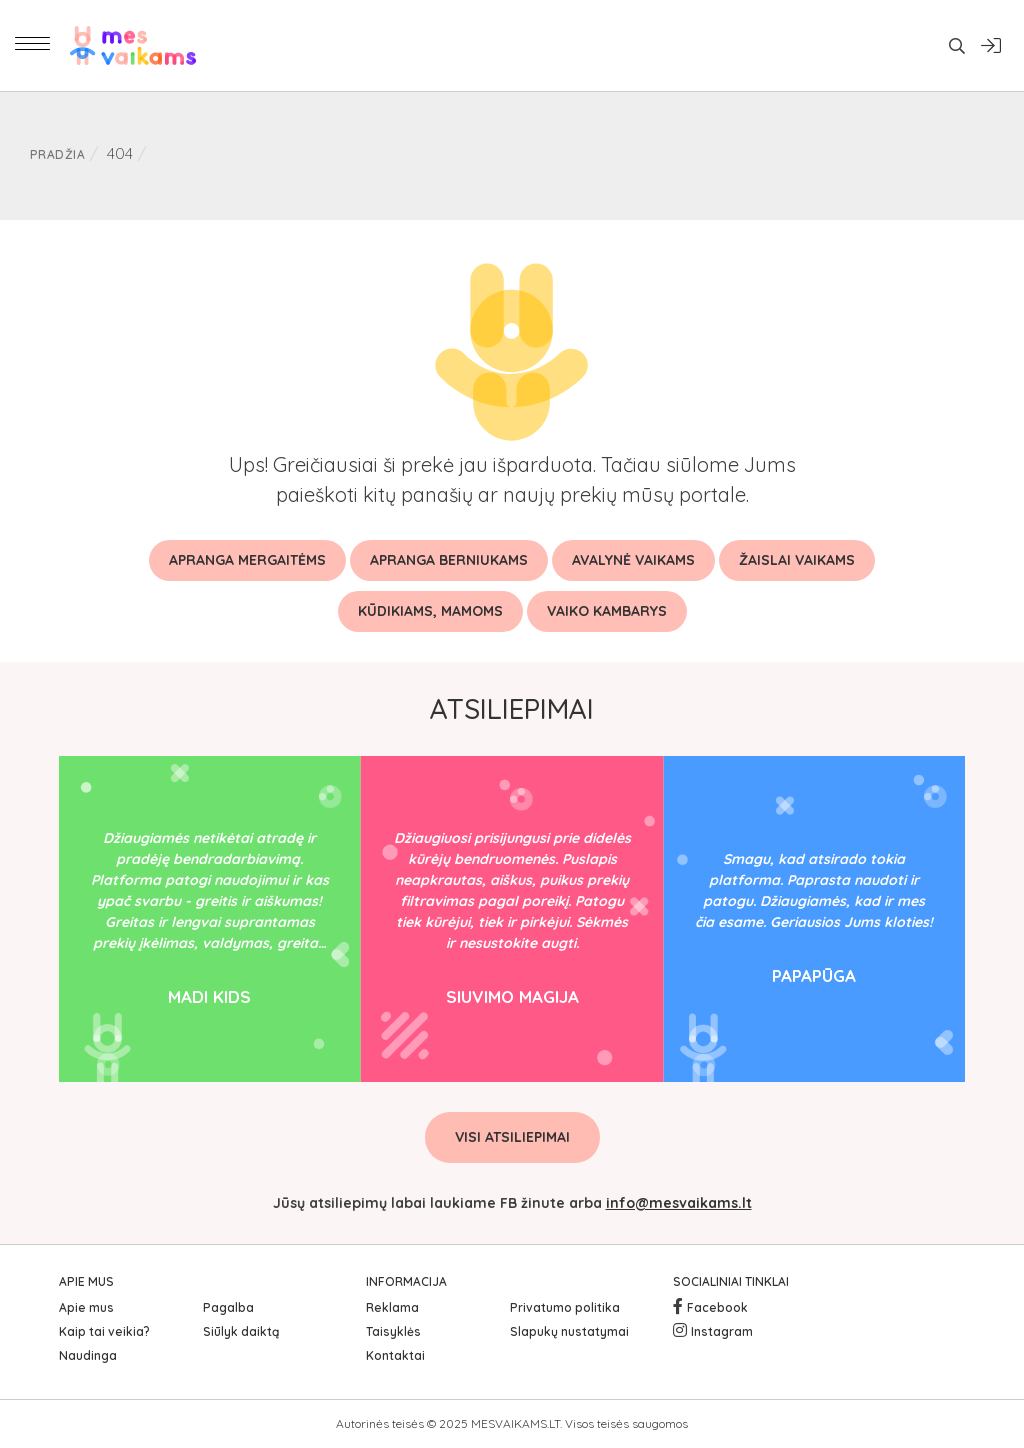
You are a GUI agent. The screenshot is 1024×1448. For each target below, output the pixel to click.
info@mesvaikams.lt (679, 1203)
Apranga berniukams (449, 560)
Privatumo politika (565, 1307)
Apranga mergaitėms (247, 560)
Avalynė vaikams (633, 560)
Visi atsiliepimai (512, 1137)
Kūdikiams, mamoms (430, 611)
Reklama (392, 1307)
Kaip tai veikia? (104, 1331)
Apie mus (86, 1307)
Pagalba (228, 1307)
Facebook (717, 1307)
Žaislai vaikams (797, 560)
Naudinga (88, 1355)
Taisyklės (393, 1331)
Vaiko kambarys (607, 611)
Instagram (722, 1331)
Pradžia (58, 154)
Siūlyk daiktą (241, 1331)
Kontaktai (395, 1355)
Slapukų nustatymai (569, 1331)
